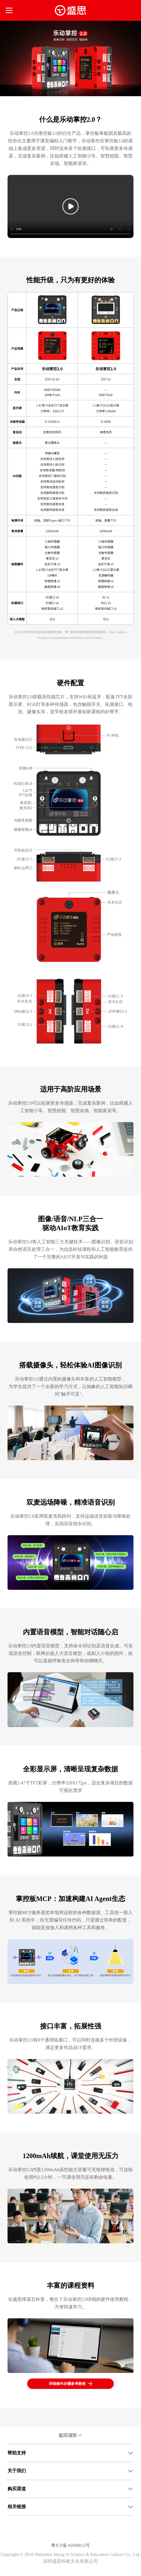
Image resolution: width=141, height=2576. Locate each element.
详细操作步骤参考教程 (70, 2383)
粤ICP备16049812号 (70, 2545)
